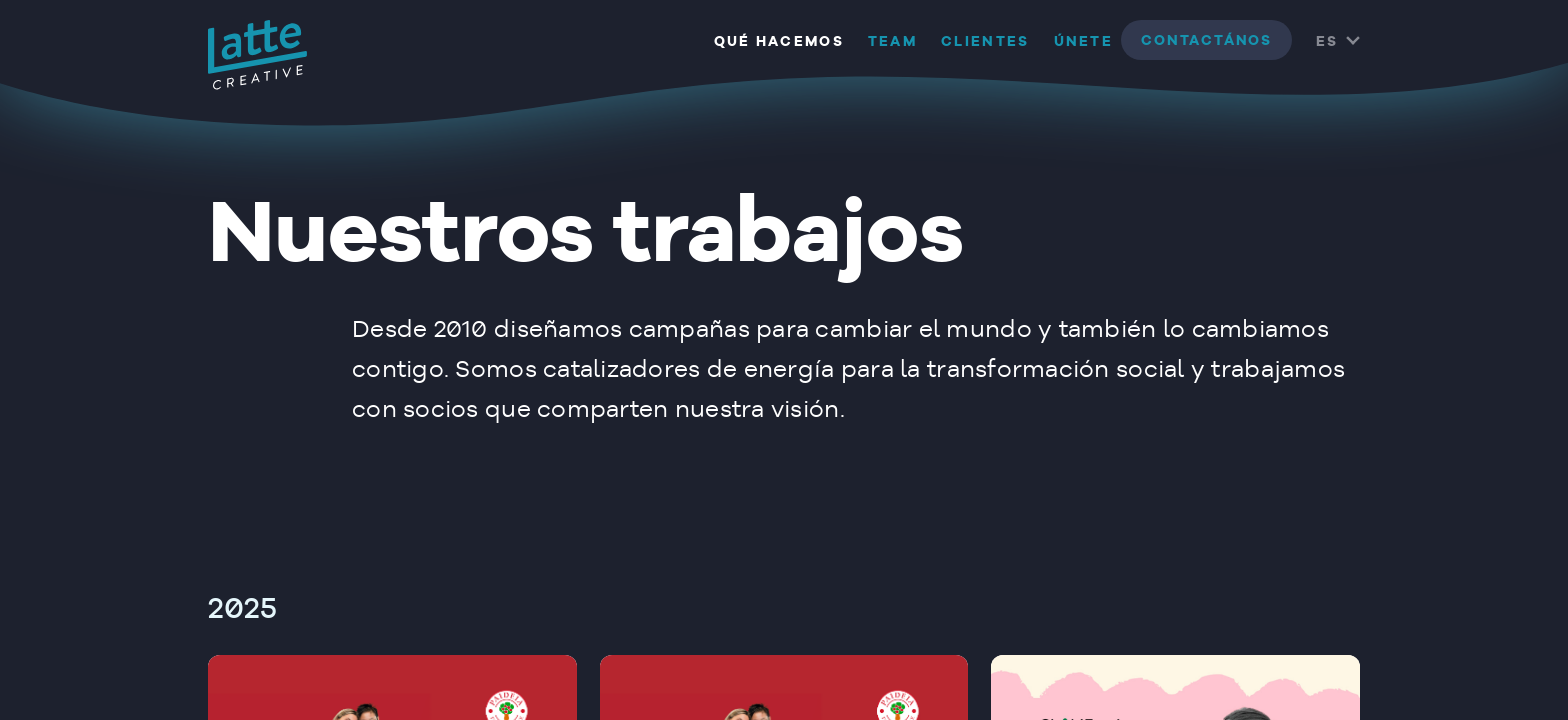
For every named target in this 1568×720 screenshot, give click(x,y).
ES (1327, 42)
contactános (1206, 41)
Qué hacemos (779, 42)
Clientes (985, 42)
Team (892, 42)
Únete (1084, 42)
